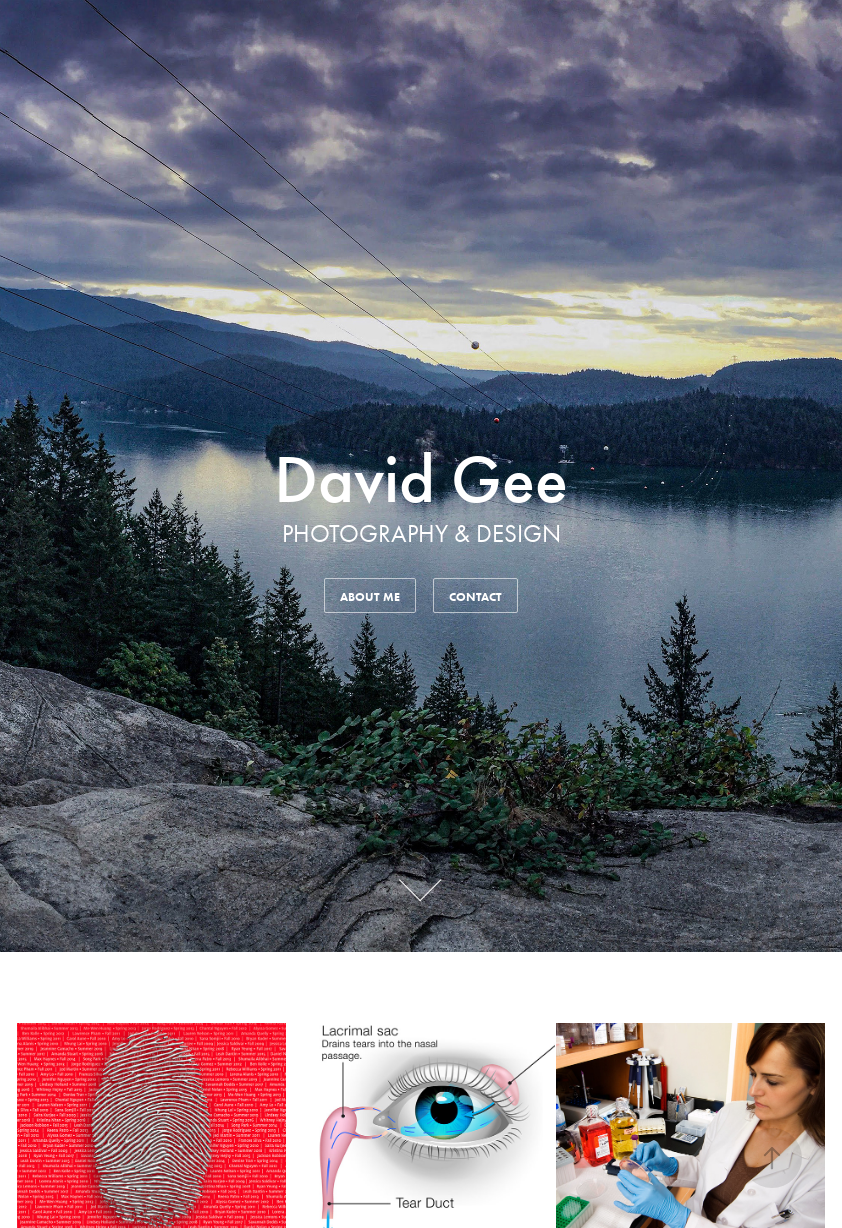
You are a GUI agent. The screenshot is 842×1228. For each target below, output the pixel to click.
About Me (370, 596)
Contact (475, 596)
